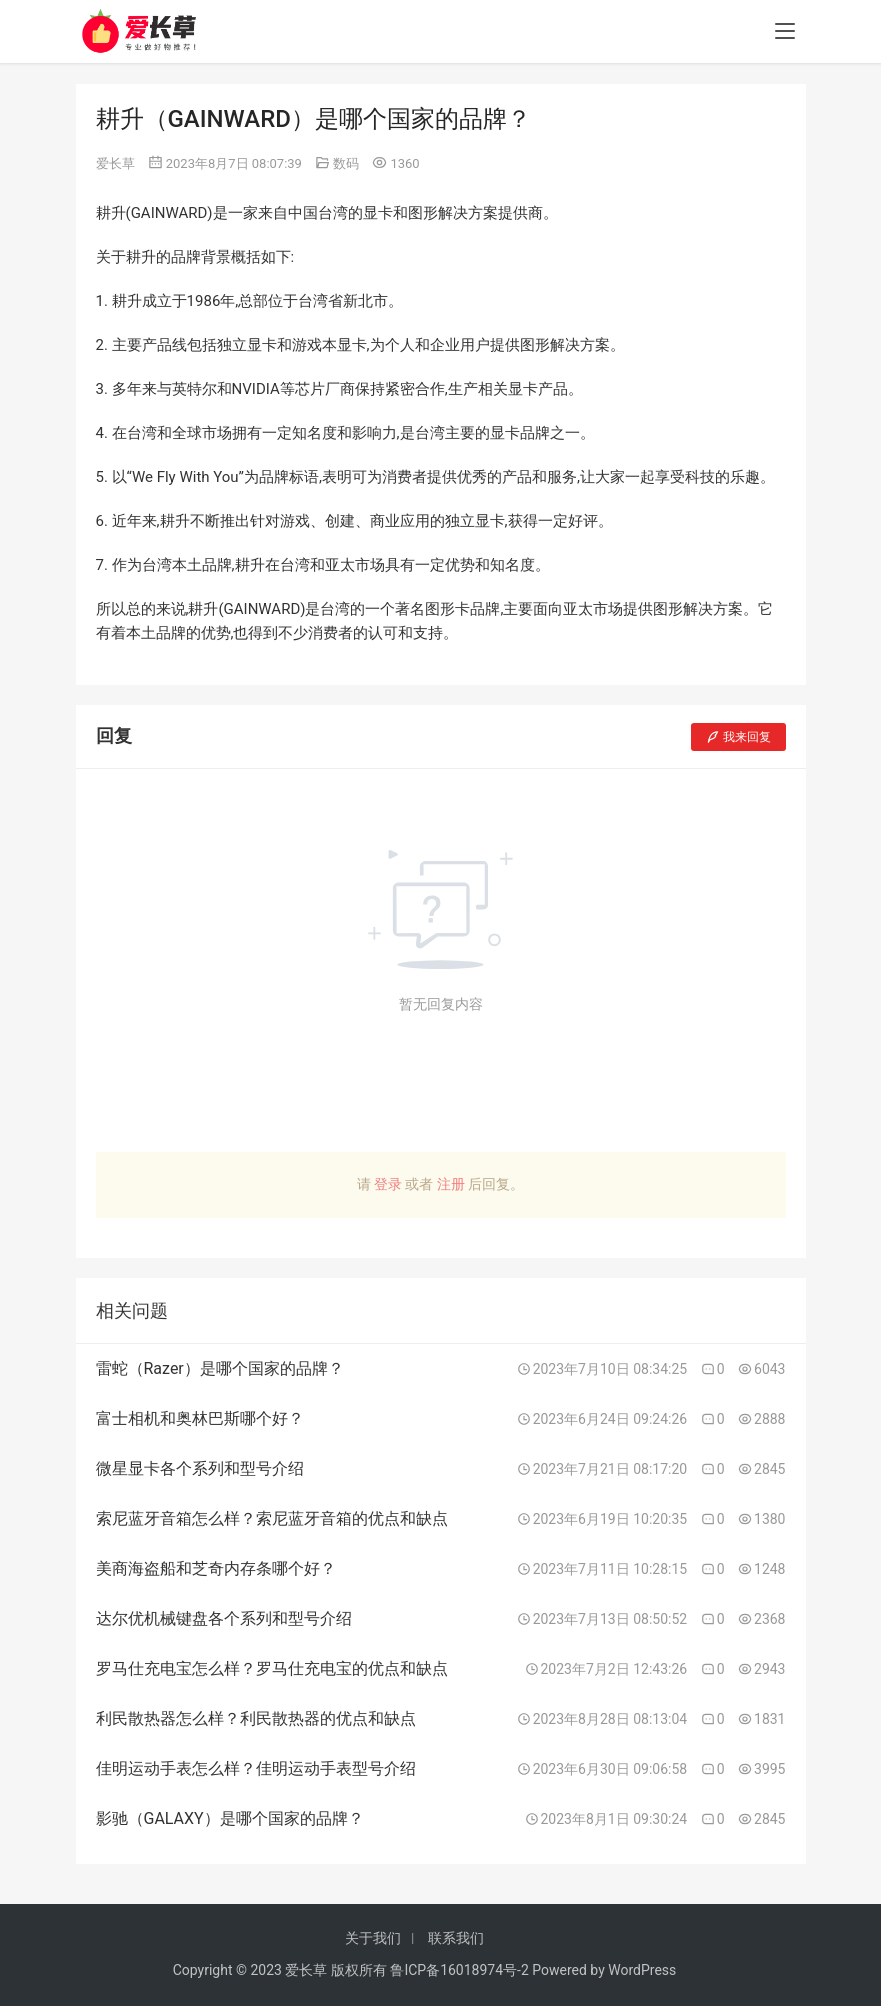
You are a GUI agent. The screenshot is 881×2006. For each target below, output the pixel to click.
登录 (388, 1184)
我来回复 (738, 737)
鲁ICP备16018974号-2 (459, 1970)
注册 (451, 1184)
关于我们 (373, 1938)
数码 (346, 163)
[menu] (785, 32)
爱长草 (115, 163)
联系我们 (456, 1938)
